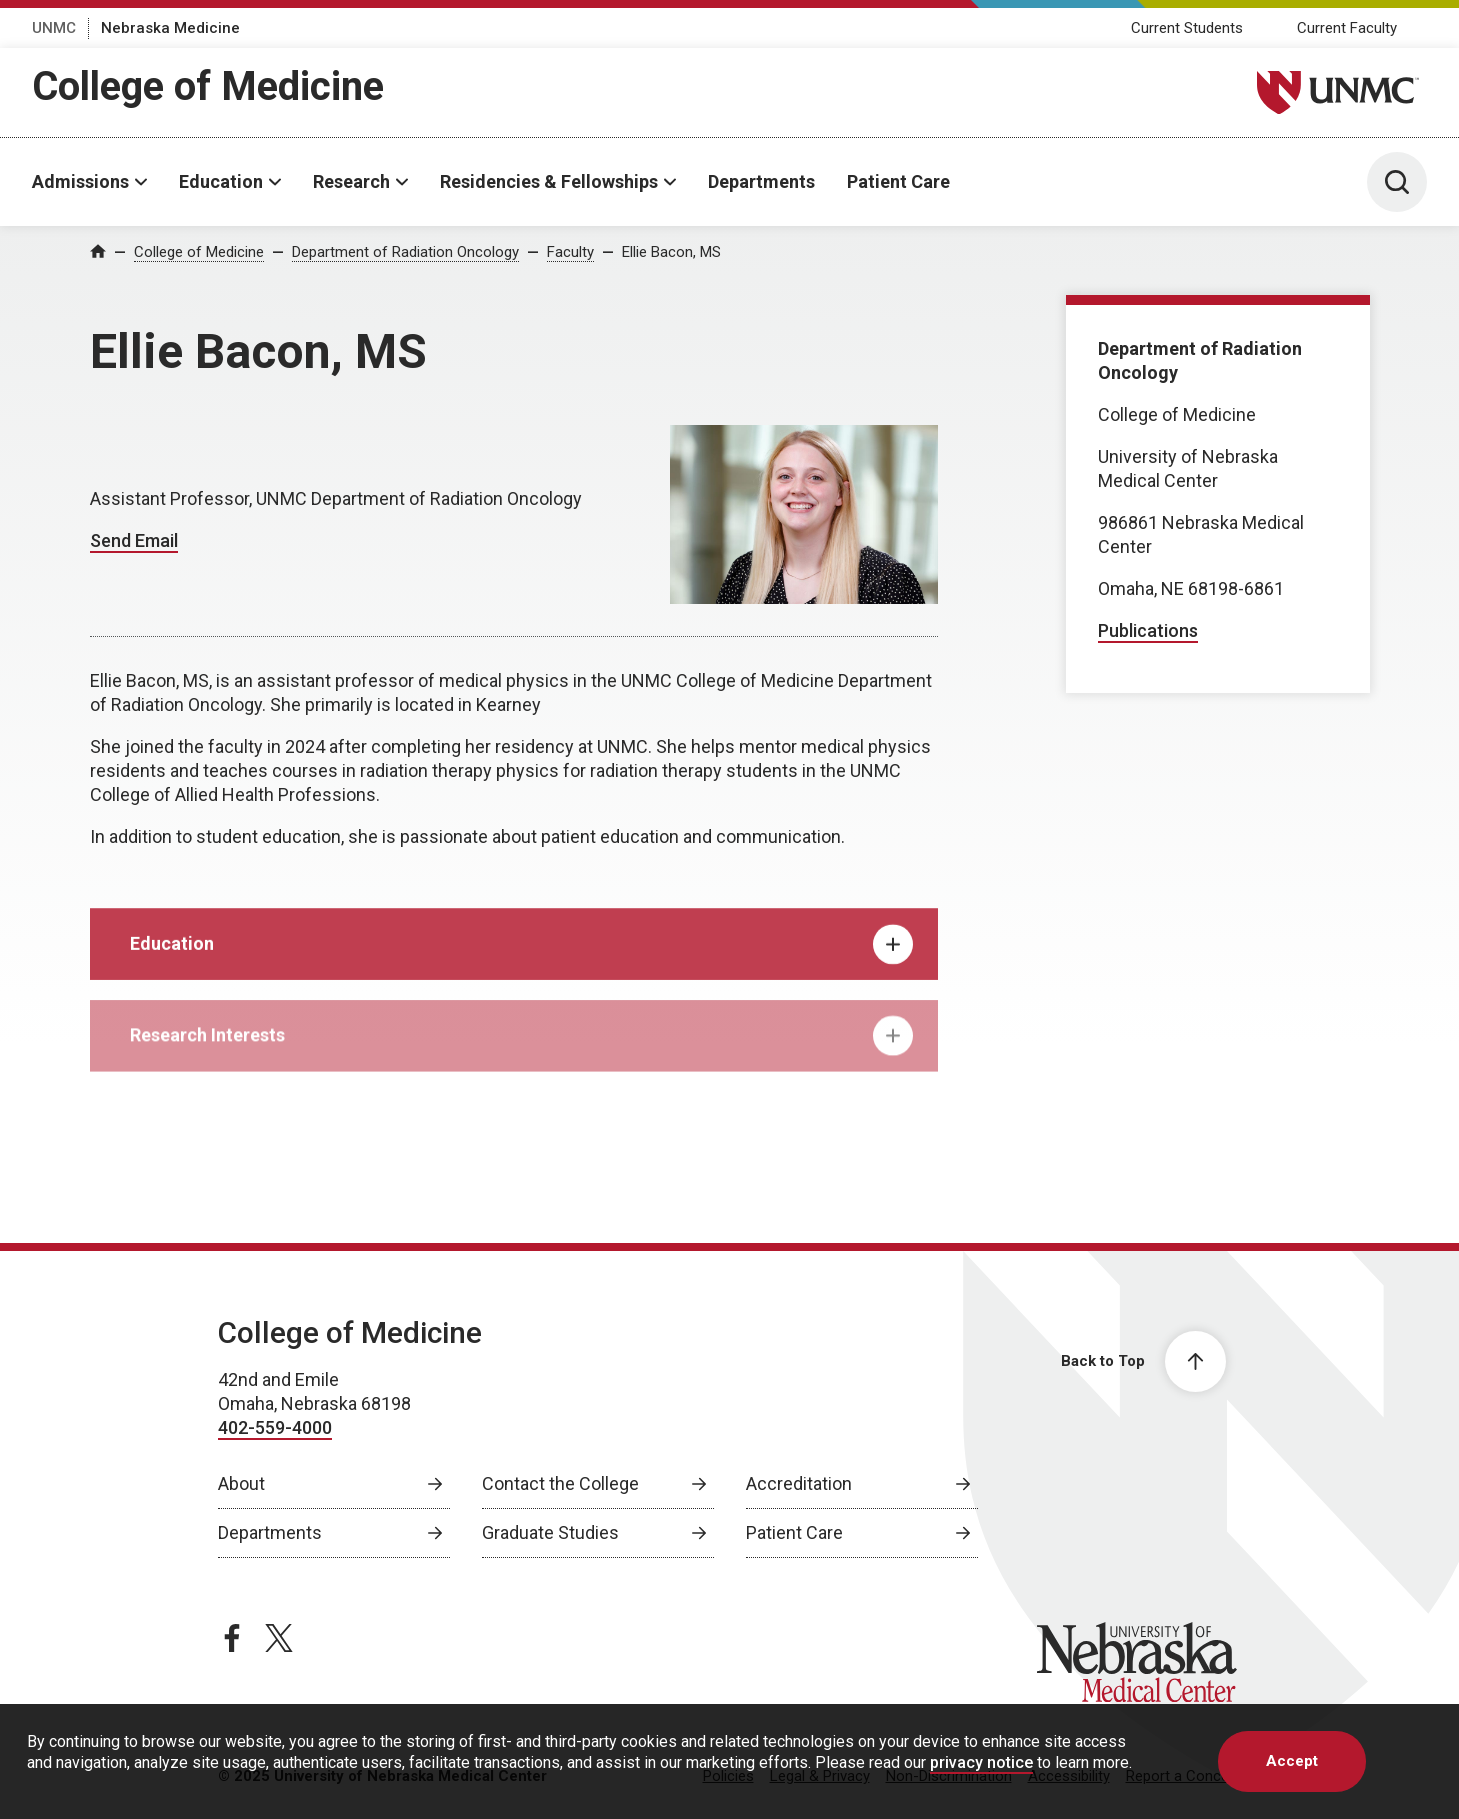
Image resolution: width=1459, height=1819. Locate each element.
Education (221, 181)
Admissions (80, 181)
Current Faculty (1347, 28)
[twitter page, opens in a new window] (279, 1638)
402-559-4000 (275, 1427)
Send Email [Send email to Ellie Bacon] (134, 540)
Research (351, 181)
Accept (1292, 1761)
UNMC (54, 28)
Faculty (570, 252)
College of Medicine (208, 86)
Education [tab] (521, 957)
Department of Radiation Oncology (405, 252)
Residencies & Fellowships (549, 181)
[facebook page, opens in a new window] (232, 1638)
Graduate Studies (550, 1532)
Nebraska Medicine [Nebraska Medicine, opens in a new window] (170, 28)
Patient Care (898, 181)
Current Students (1187, 28)
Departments (761, 181)
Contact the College (560, 1483)
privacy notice (981, 1762)
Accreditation (799, 1483)
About (241, 1483)
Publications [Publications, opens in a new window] (1148, 630)
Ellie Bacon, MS (671, 252)
